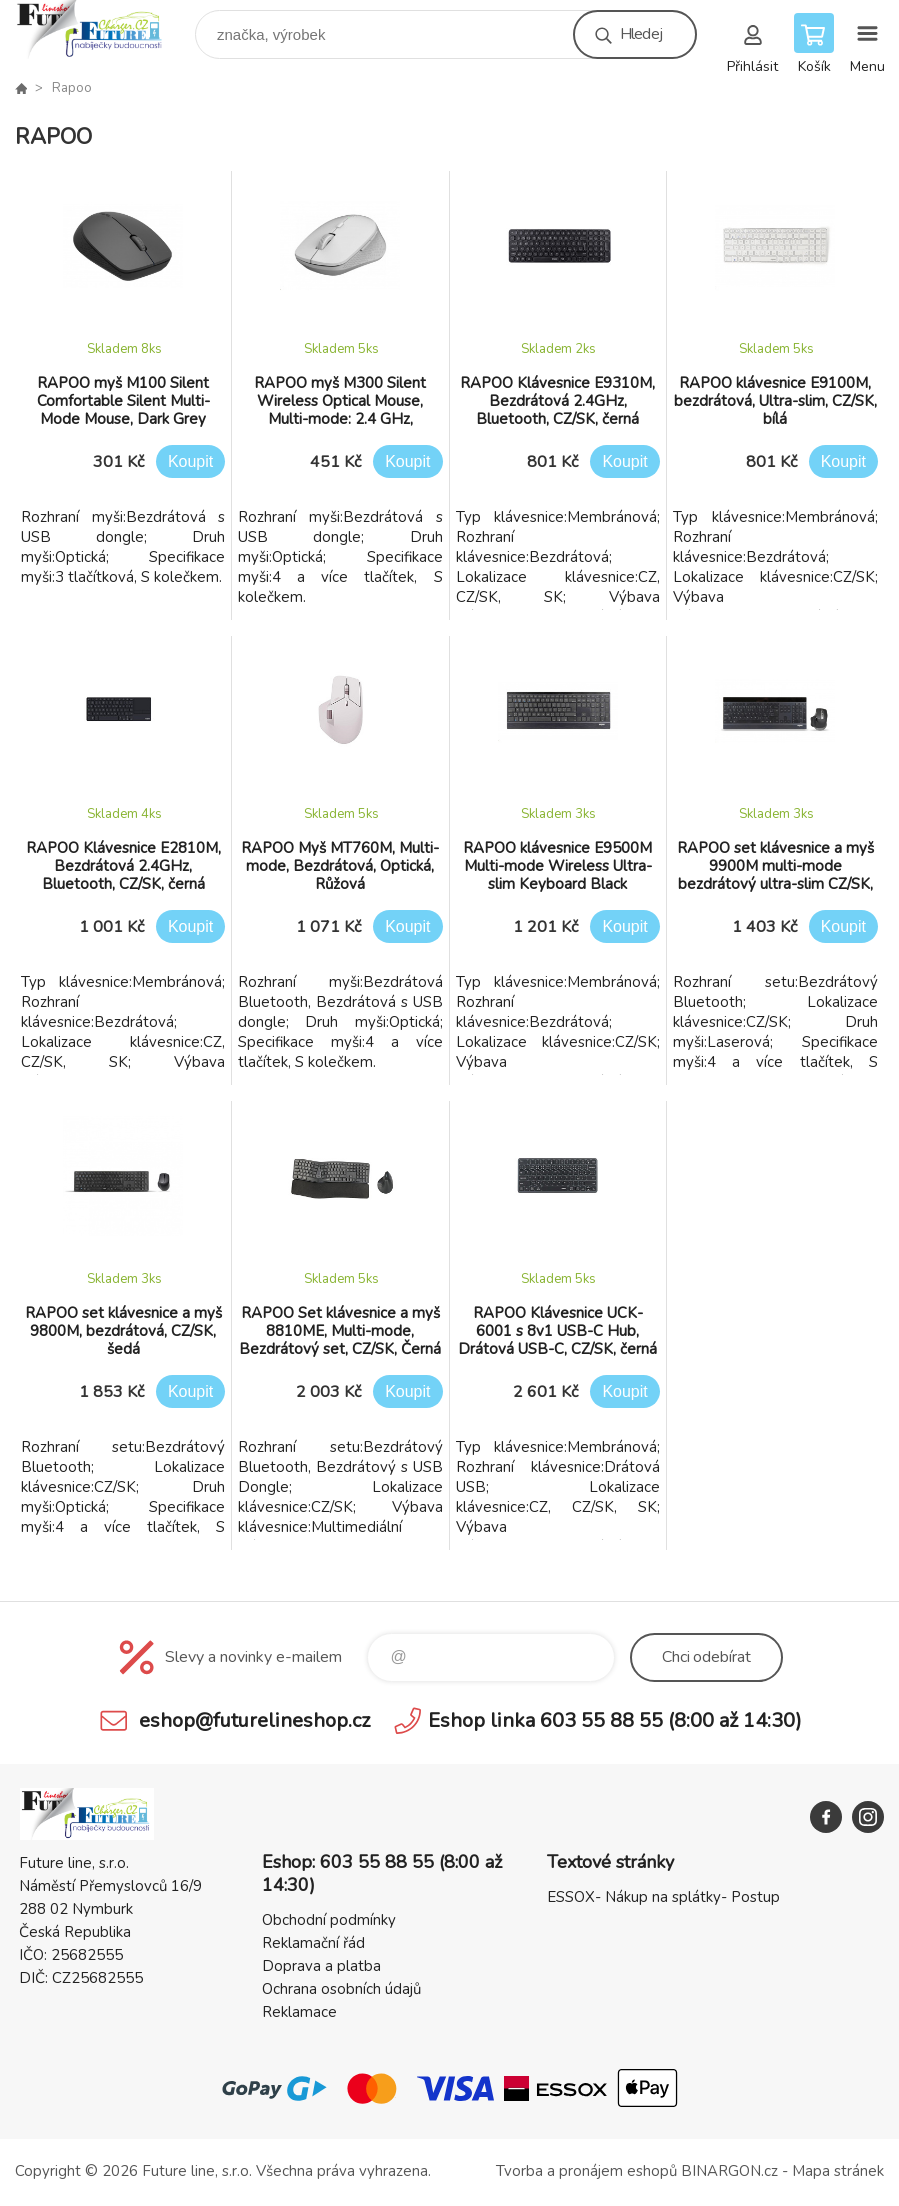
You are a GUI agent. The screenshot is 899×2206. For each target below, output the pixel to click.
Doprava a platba (321, 1966)
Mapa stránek (838, 2171)
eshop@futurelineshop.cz (254, 1720)
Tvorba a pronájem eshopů (586, 2171)
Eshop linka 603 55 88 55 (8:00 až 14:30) (615, 1720)
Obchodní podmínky (329, 1920)
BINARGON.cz (729, 2171)
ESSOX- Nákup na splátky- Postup (663, 1897)
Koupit (190, 461)
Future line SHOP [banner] (103, 29)
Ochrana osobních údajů (341, 1989)
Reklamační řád (313, 1943)
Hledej (641, 34)
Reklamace (299, 2012)
